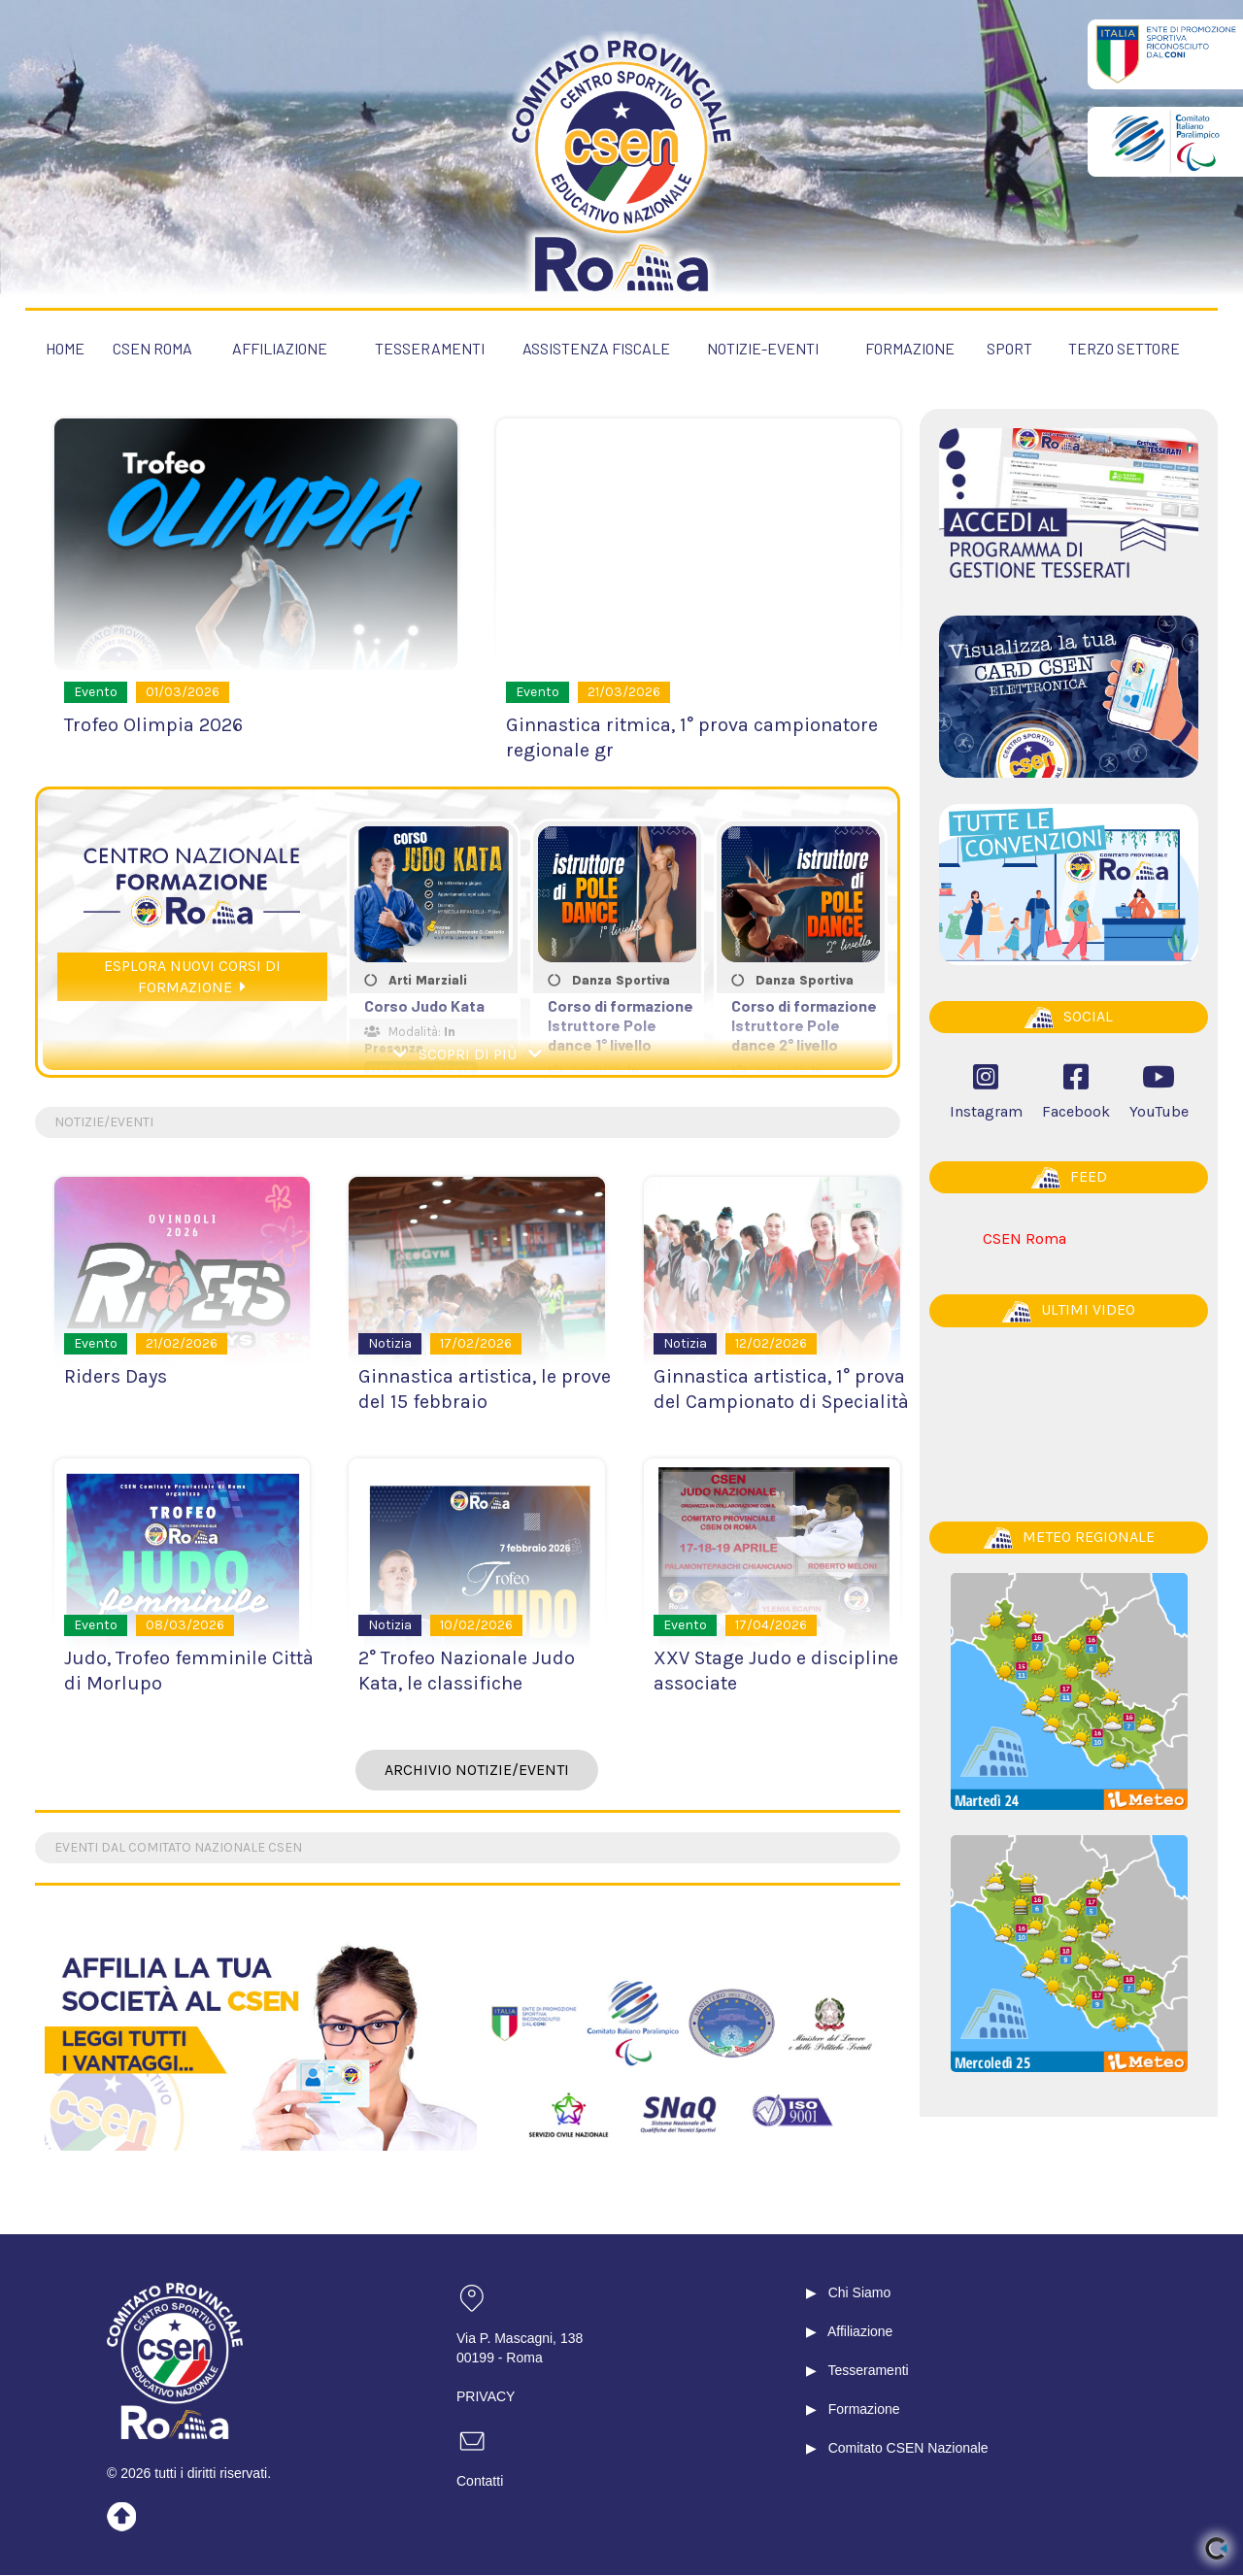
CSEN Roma (1024, 1238)
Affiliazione (859, 2332)
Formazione (864, 2410)
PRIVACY (485, 2397)
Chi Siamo (859, 2293)
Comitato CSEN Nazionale (908, 2449)
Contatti (479, 2482)
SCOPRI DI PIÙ (467, 1055)
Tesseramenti (867, 2371)
